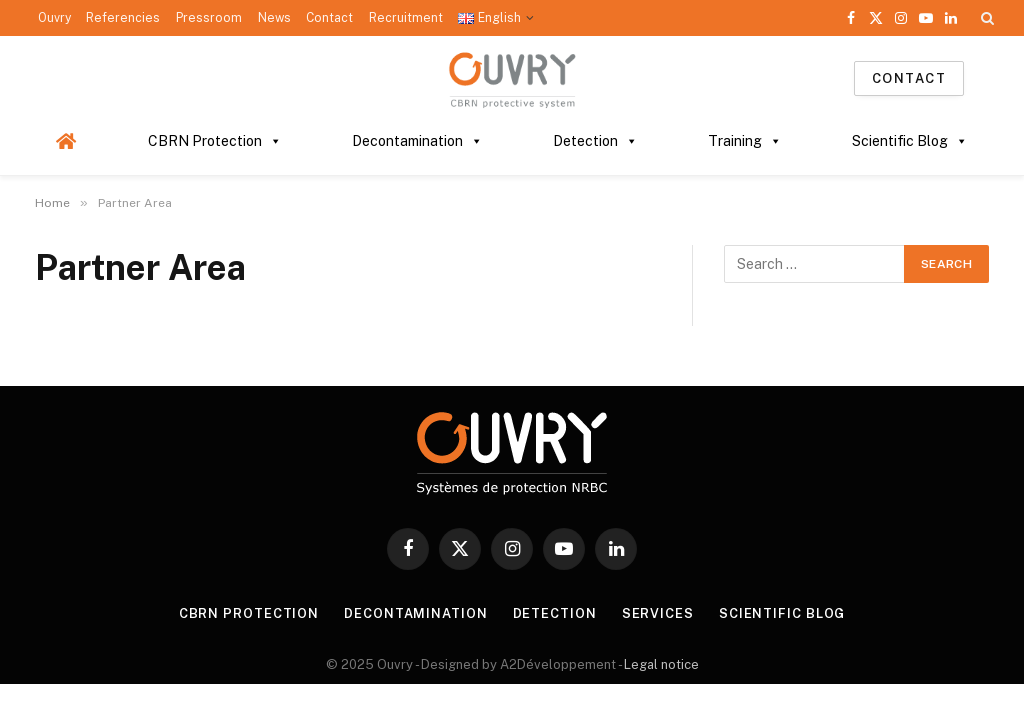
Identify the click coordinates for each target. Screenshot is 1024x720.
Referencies (123, 18)
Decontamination (417, 141)
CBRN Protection (215, 141)
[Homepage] (66, 141)
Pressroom (209, 18)
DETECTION (555, 613)
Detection (595, 141)
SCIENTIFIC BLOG (782, 613)
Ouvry (54, 18)
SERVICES (658, 613)
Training (745, 141)
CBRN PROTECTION (248, 613)
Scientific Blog (910, 141)
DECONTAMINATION (416, 613)
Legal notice (661, 664)
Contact (329, 18)
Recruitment (406, 18)
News (274, 18)
